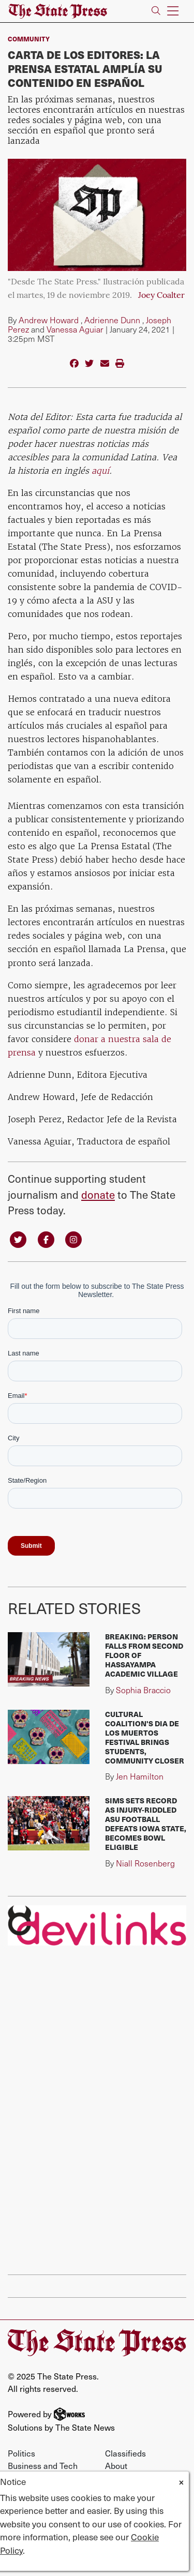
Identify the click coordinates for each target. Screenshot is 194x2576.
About (116, 2465)
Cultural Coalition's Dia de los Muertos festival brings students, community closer (144, 1737)
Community (29, 38)
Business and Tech (43, 2465)
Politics (21, 2453)
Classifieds (125, 2453)
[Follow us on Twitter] (18, 1239)
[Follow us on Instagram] (73, 1239)
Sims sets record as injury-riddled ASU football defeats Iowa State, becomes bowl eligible (145, 1823)
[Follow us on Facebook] (46, 1239)
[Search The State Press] (156, 11)
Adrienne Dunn (112, 319)
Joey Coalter (161, 296)
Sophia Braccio (143, 1689)
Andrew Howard (49, 319)
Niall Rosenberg (145, 1863)
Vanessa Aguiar (75, 329)
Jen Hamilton (139, 1776)
